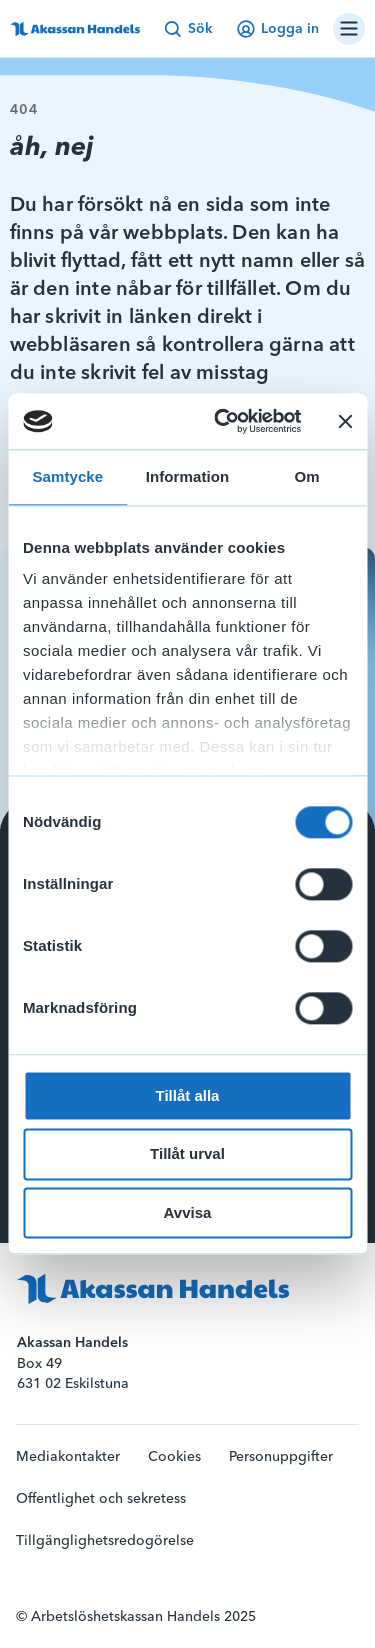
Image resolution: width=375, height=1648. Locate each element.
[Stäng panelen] (345, 421)
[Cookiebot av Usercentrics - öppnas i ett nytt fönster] (223, 421)
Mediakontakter (68, 1457)
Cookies (174, 1457)
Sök (188, 29)
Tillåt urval (187, 1154)
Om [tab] (307, 476)
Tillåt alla (188, 1095)
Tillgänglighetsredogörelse (105, 1541)
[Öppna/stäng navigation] (349, 29)
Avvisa (188, 1212)
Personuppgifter (281, 1457)
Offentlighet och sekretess (101, 1499)
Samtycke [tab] (67, 476)
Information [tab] (188, 476)
